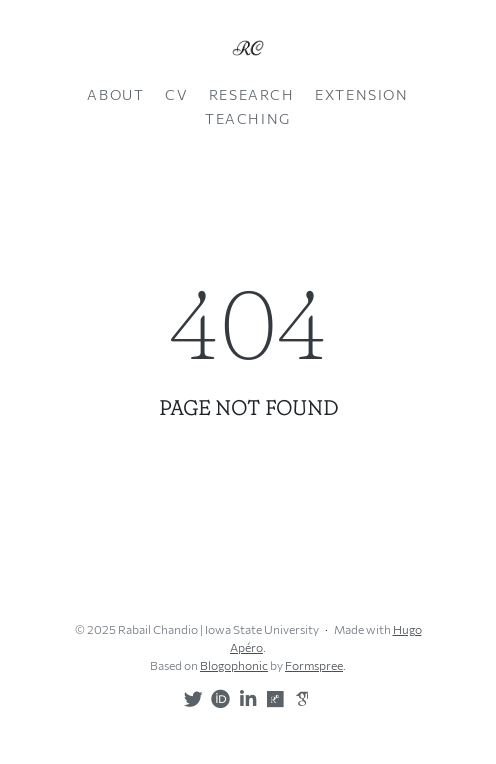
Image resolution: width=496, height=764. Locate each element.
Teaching (248, 118)
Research (252, 94)
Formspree (314, 665)
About (115, 94)
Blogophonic (234, 665)
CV (176, 94)
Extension (361, 94)
